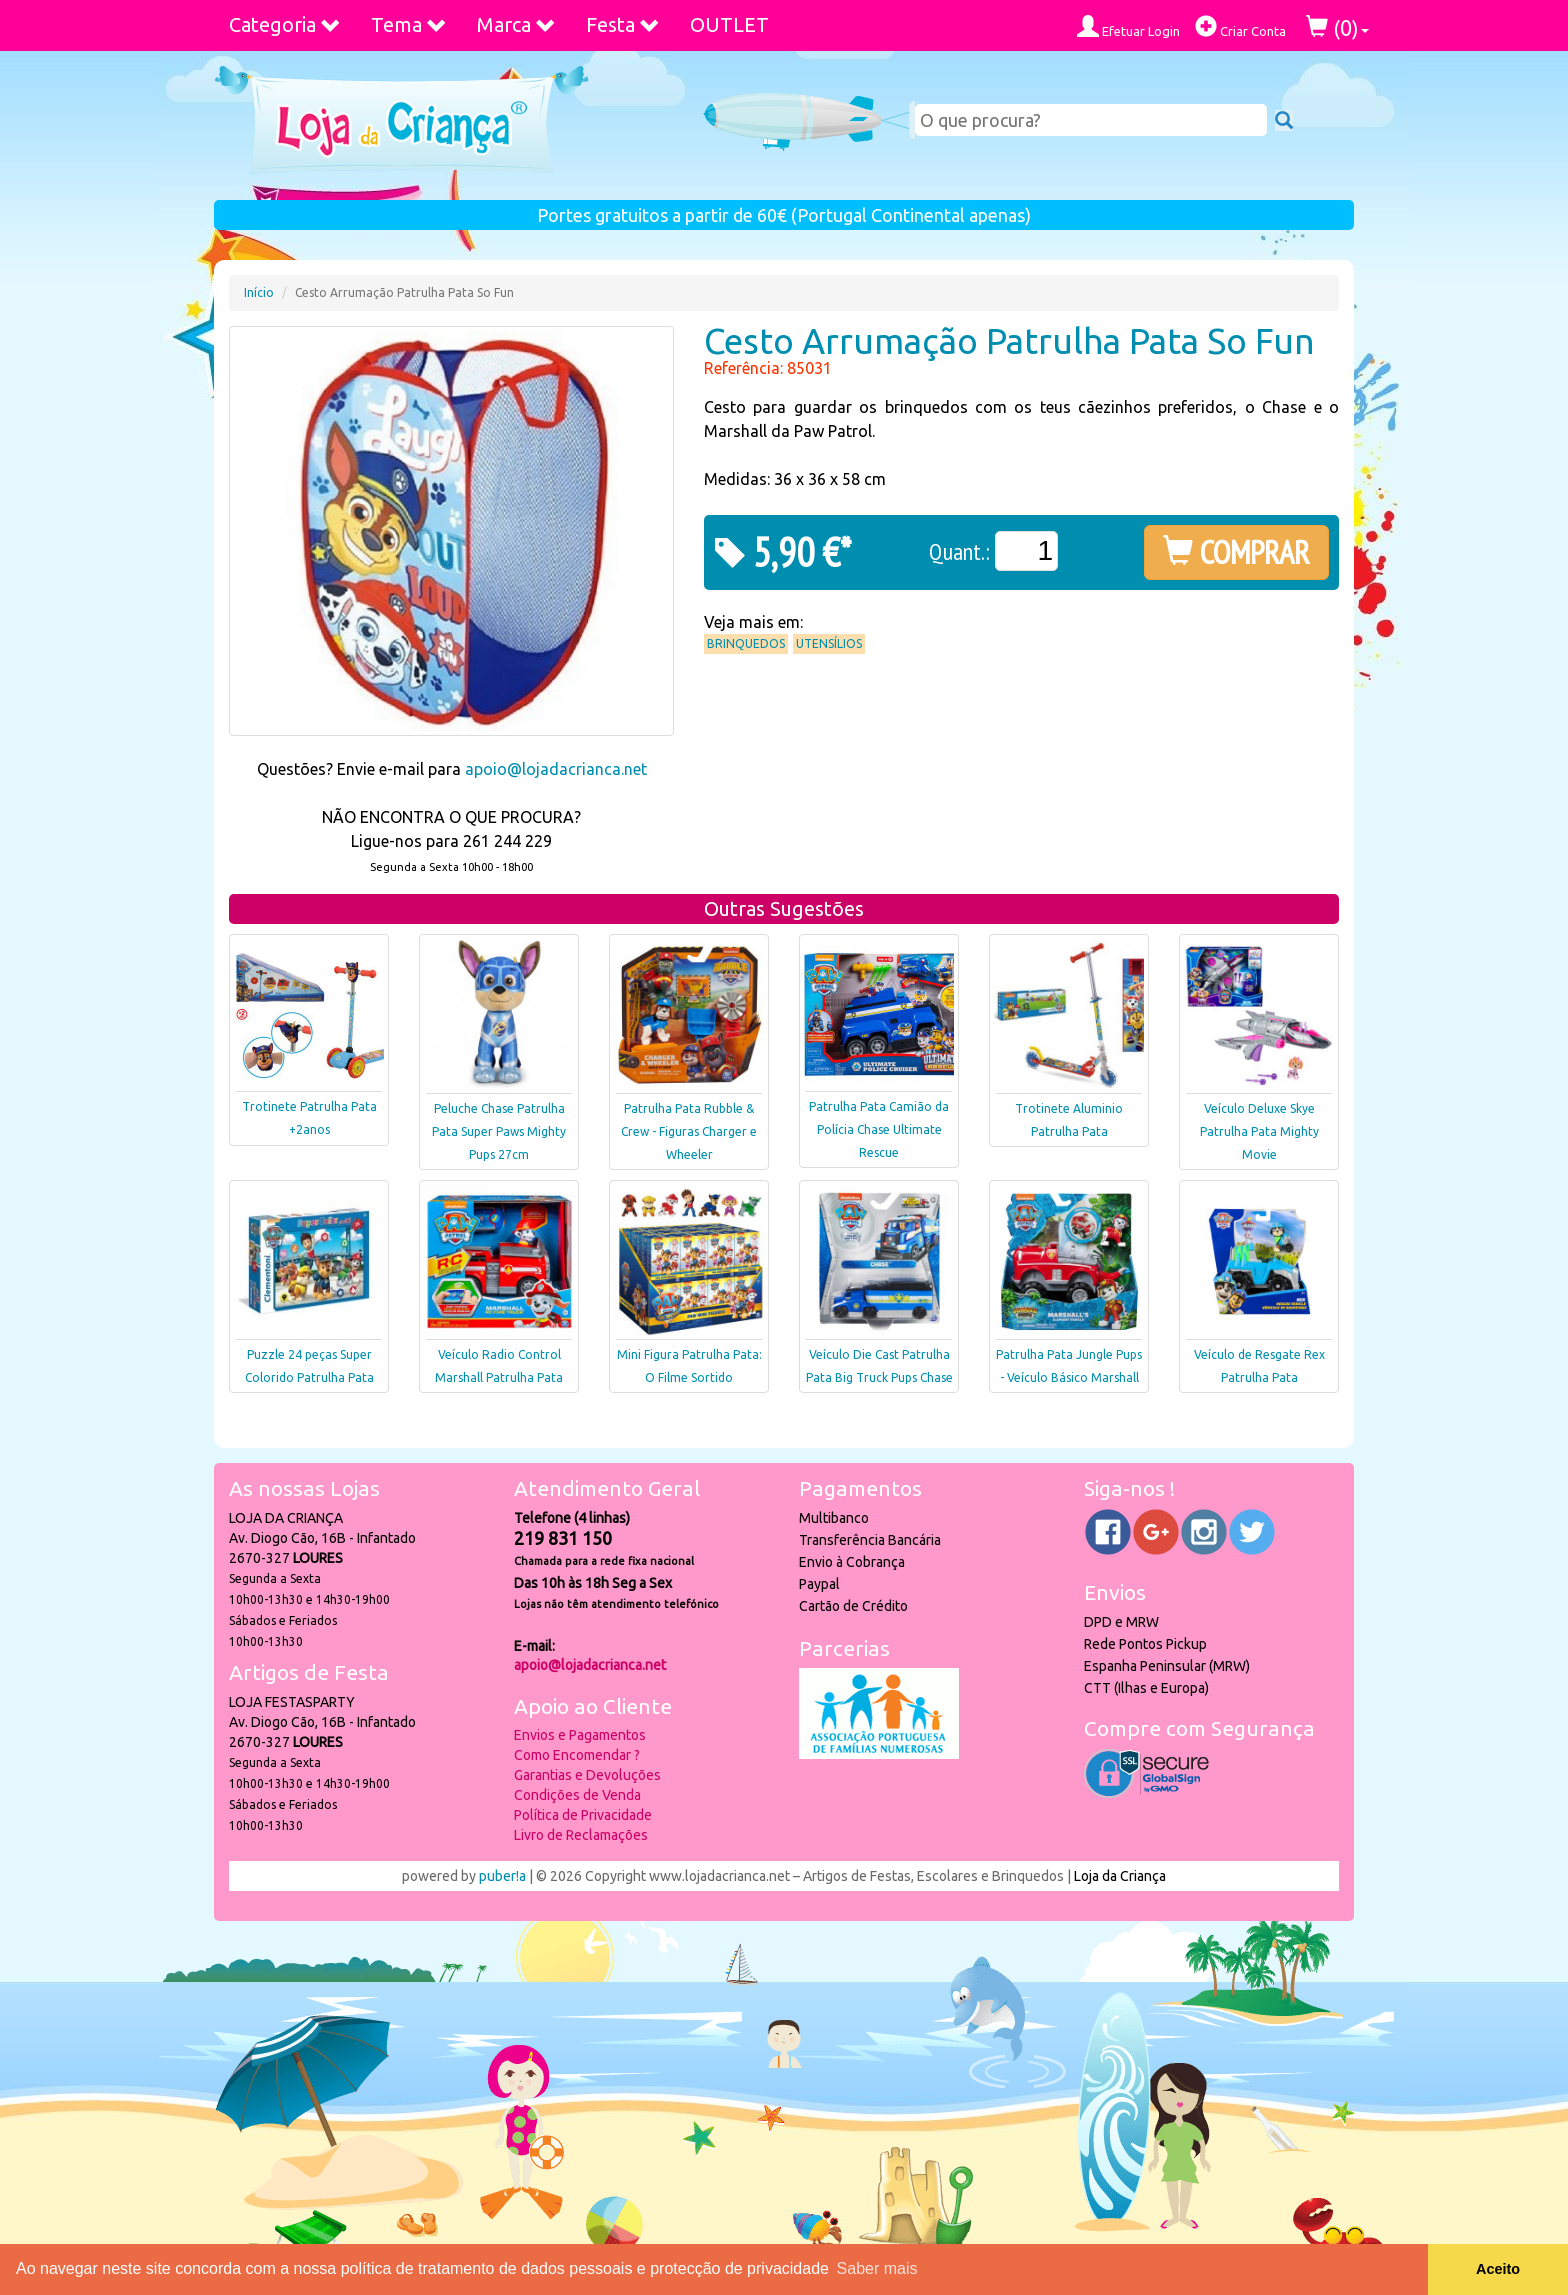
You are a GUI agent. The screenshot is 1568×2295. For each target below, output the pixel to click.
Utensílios (829, 643)
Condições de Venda (577, 1795)
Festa (623, 24)
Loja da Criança (1120, 1876)
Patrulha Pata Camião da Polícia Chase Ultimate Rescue (879, 1129)
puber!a (502, 1876)
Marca (516, 24)
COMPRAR (1236, 552)
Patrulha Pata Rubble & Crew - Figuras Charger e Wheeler (689, 1131)
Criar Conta (1240, 26)
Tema (409, 24)
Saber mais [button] (877, 2268)
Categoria (285, 24)
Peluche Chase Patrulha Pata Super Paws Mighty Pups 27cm (499, 1131)
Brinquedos (746, 643)
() (1337, 27)
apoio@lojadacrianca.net (556, 769)
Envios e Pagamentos (580, 1735)
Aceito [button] (1498, 2269)
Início (259, 292)
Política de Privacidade (583, 1815)
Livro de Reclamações (581, 1835)
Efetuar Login (1128, 26)
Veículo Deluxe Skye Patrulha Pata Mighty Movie (1259, 1131)
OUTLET (729, 24)
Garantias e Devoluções (587, 1775)
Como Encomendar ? (577, 1755)
